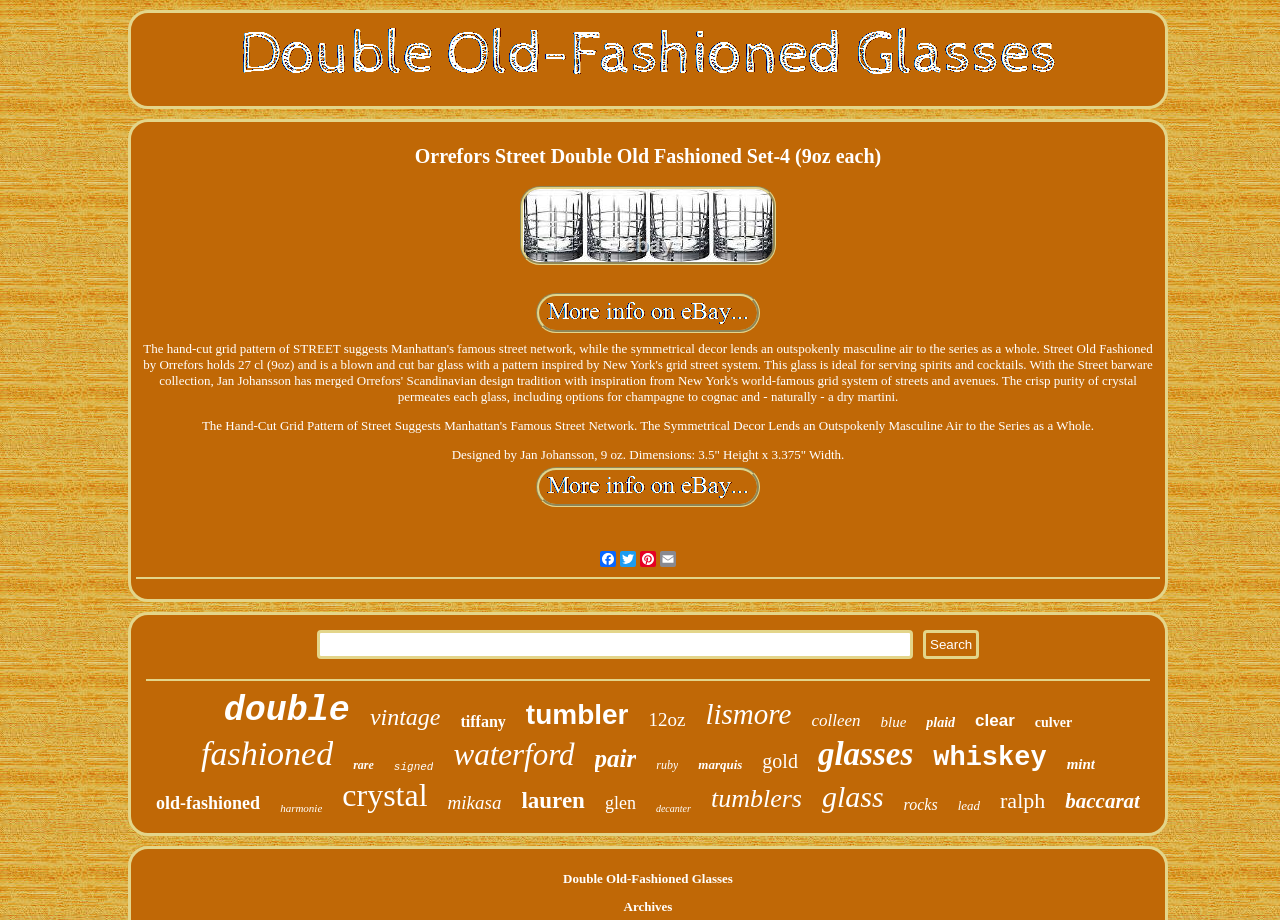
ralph (1022, 800)
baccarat (1102, 801)
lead (969, 805)
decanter (673, 808)
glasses (865, 754)
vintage (405, 717)
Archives (648, 906)
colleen (835, 720)
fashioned (267, 753)
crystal (384, 795)
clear (995, 720)
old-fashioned (208, 803)
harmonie (301, 808)
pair (616, 758)
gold (780, 761)
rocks (921, 804)
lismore (748, 714)
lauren (552, 800)
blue (894, 722)
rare (363, 765)
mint (1081, 764)
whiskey (989, 758)
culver (1053, 722)
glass (853, 796)
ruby (667, 765)
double (287, 711)
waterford (513, 754)
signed (414, 767)
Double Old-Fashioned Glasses (648, 878)
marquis (720, 764)
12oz (667, 719)
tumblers (756, 798)
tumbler (577, 714)
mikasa (475, 802)
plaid (940, 722)
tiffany (483, 721)
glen (620, 803)
